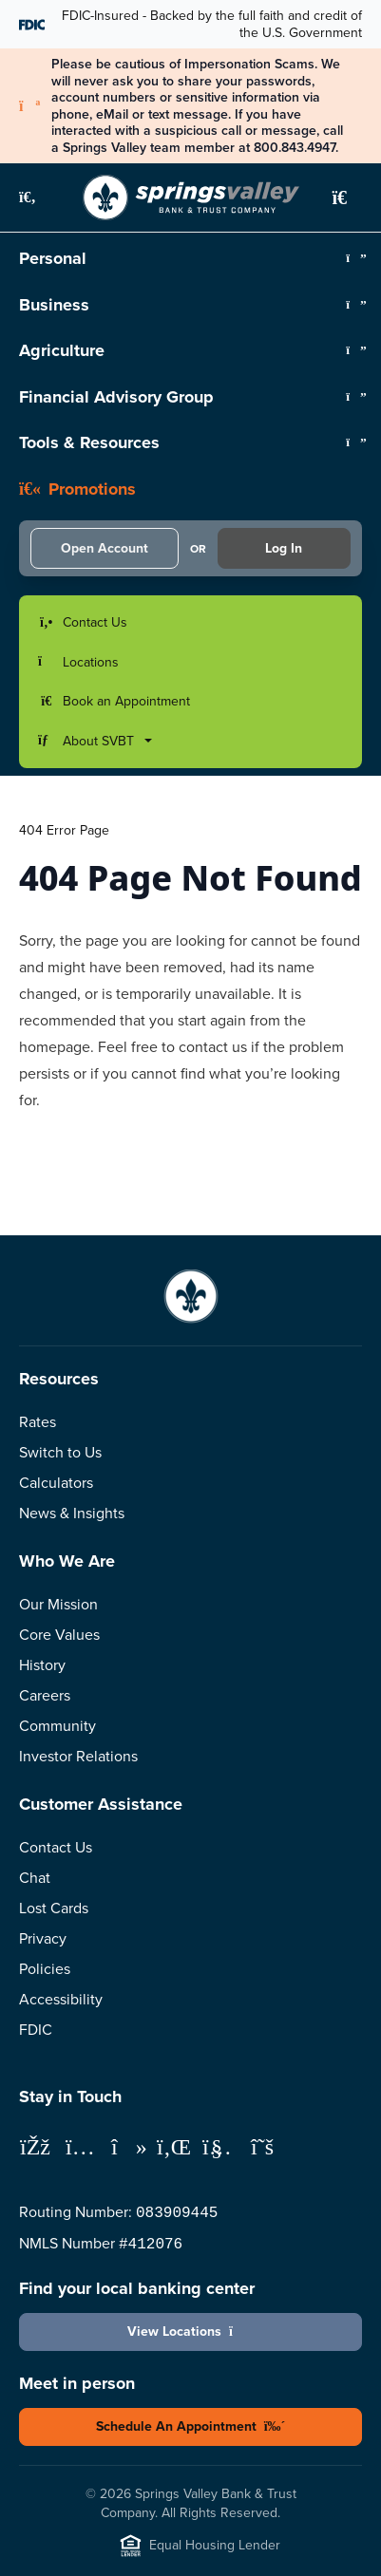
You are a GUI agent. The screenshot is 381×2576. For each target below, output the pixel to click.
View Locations (190, 2331)
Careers (44, 1695)
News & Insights (71, 1513)
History (42, 1665)
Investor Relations (78, 1756)
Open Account (104, 548)
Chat (34, 1878)
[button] (38, 197)
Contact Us (55, 1847)
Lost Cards (53, 1908)
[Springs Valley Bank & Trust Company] (191, 197)
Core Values (59, 1634)
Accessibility (61, 1999)
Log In (283, 548)
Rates (37, 1422)
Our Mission (58, 1604)
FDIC (35, 2029)
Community (57, 1726)
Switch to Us (60, 1452)
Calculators (56, 1483)
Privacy (43, 1938)
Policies (44, 1969)
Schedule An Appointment (191, 2426)
